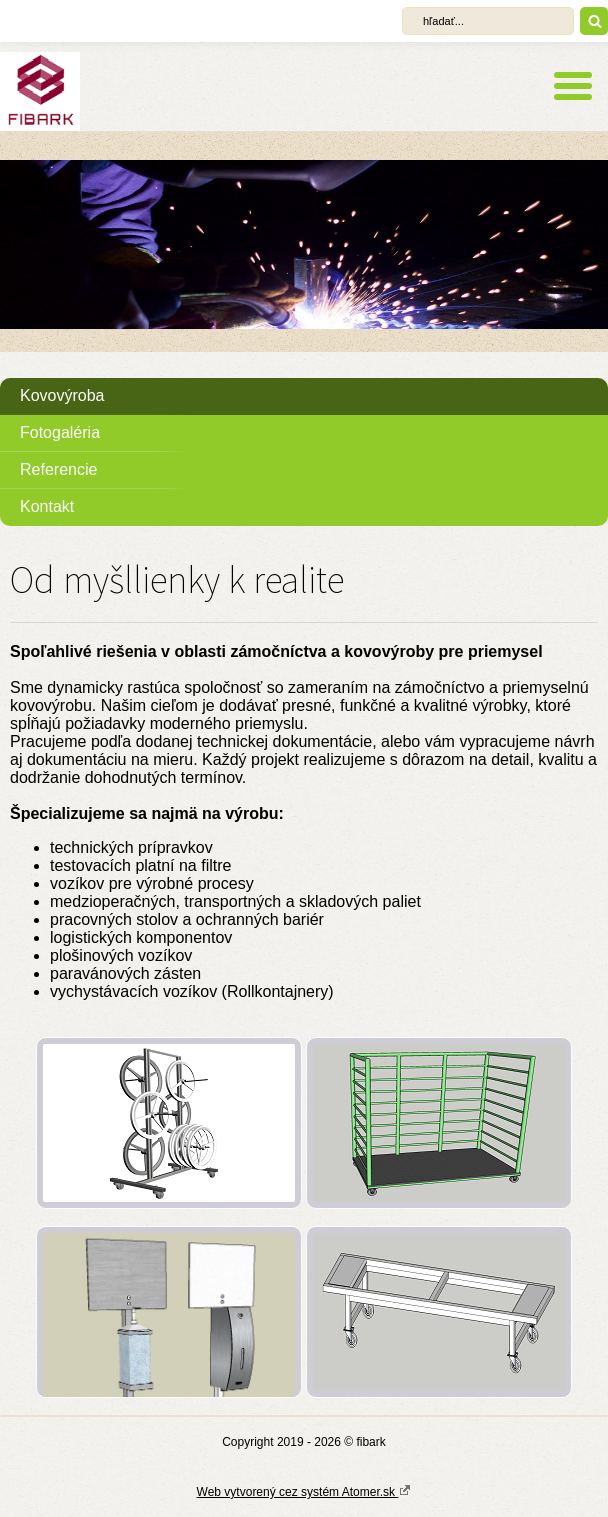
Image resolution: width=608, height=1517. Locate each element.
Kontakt (47, 506)
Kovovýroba (62, 395)
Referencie (58, 469)
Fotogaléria (60, 432)
